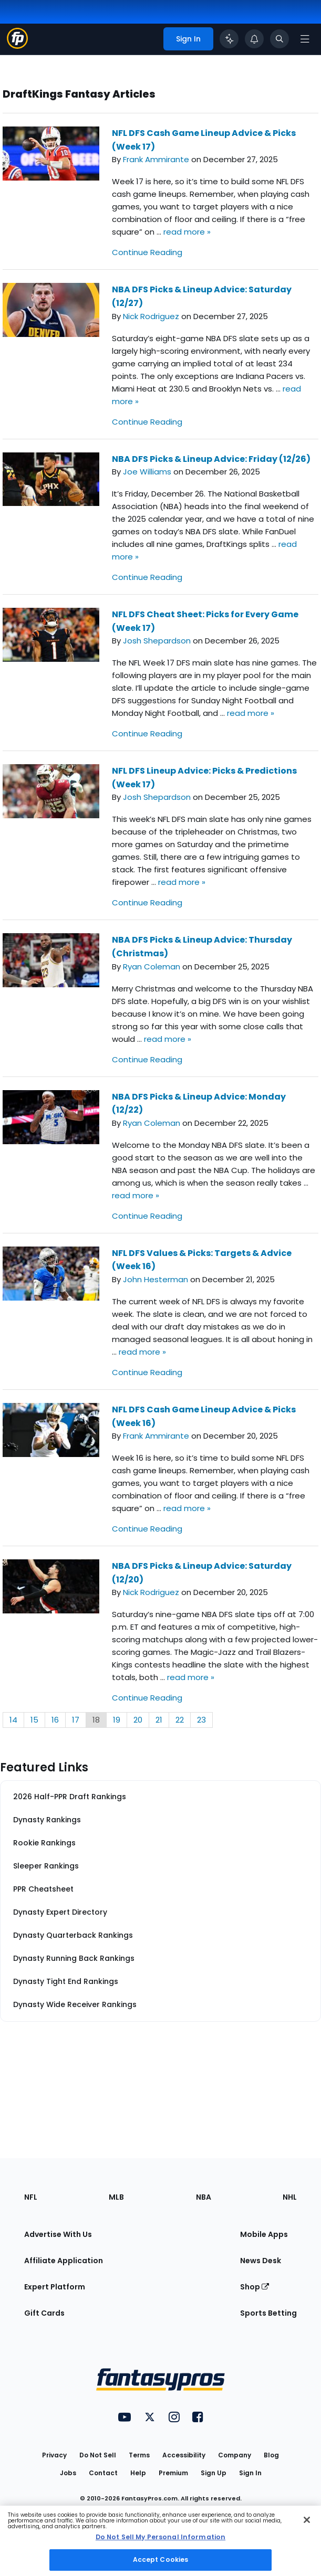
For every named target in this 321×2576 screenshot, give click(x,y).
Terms (139, 2455)
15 (34, 1719)
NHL (290, 2197)
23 (201, 1719)
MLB (116, 2197)
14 (13, 1719)
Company (234, 2455)
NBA (203, 2197)
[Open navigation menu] (304, 38)
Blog (271, 2455)
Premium (173, 2472)
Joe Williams (147, 471)
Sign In (250, 2472)
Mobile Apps (264, 2234)
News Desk (260, 2260)
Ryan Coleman (151, 966)
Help (138, 2472)
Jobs (68, 2472)
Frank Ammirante (156, 159)
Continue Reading (147, 252)
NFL (30, 2197)
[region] (160, 2541)
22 (179, 1719)
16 (55, 1719)
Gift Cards (44, 2313)
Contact (103, 2472)
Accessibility (183, 2455)
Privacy (54, 2455)
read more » (187, 231)
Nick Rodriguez (151, 316)
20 (137, 1719)
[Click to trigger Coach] (229, 38)
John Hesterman (155, 1279)
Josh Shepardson (157, 640)
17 (75, 1719)
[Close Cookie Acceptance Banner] (307, 2520)
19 (116, 1719)
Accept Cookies (161, 2559)
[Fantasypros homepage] (17, 45)
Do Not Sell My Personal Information (160, 2536)
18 (96, 1719)
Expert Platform (54, 2287)
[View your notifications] (254, 38)
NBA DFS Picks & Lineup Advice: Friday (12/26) (211, 459)
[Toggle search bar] (279, 38)
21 (159, 1719)
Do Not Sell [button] (97, 2455)
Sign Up (213, 2472)
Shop (254, 2287)
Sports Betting (268, 2313)
